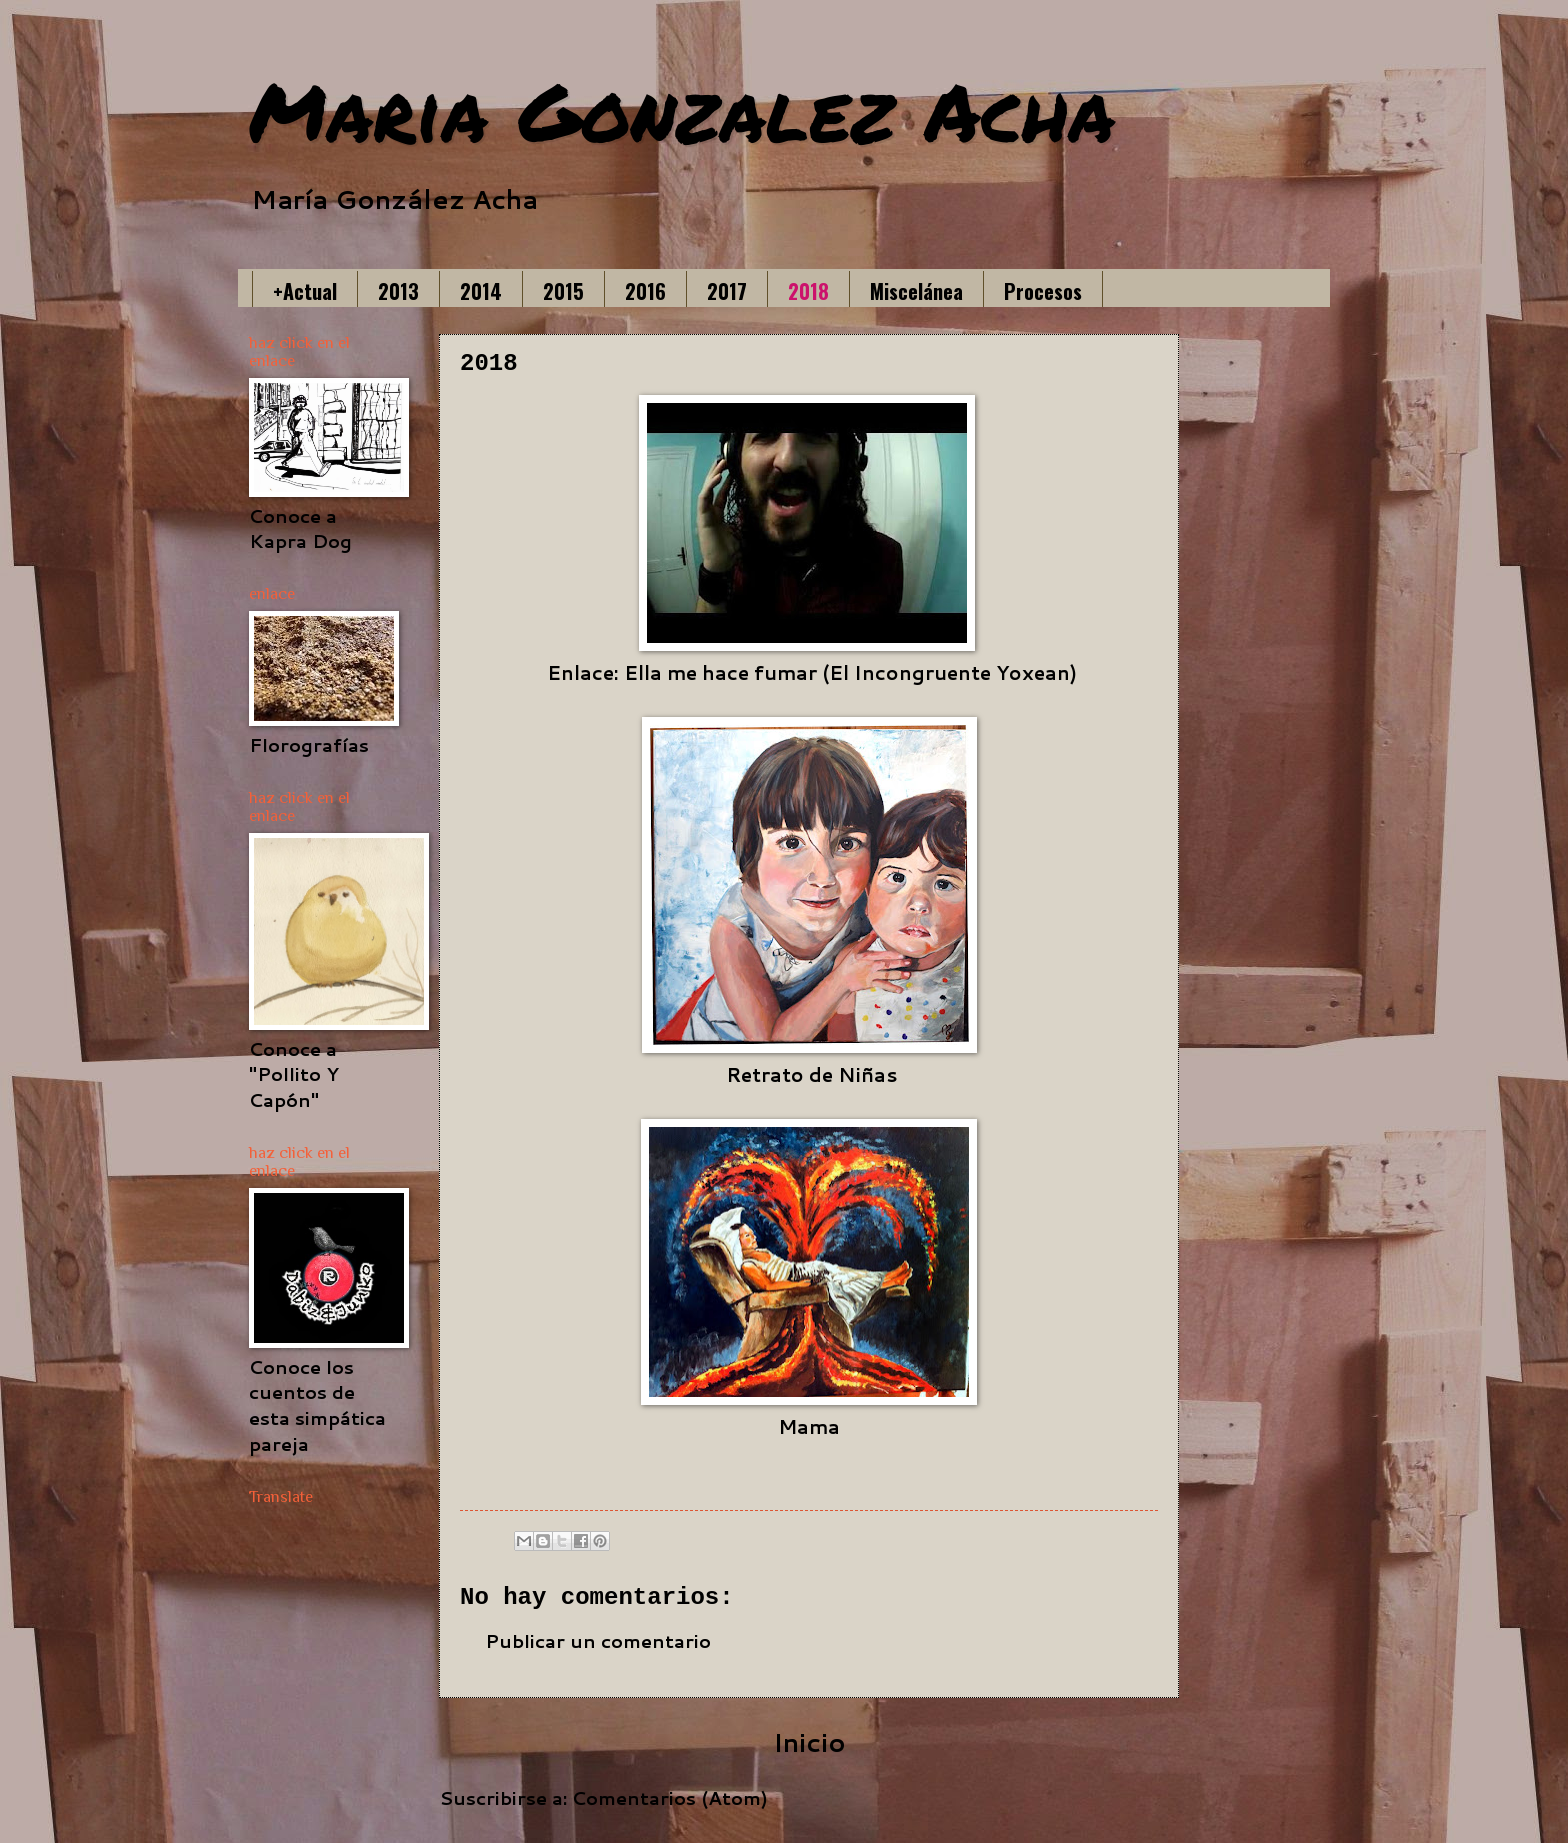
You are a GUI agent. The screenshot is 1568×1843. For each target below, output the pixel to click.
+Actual (305, 291)
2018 (808, 291)
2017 (727, 291)
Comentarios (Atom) (670, 1798)
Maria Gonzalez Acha (682, 110)
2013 (398, 291)
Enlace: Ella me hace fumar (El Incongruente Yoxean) (812, 672)
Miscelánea (916, 291)
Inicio (809, 1742)
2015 (563, 291)
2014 (481, 291)
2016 (645, 291)
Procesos (1043, 291)
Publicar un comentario (598, 1641)
